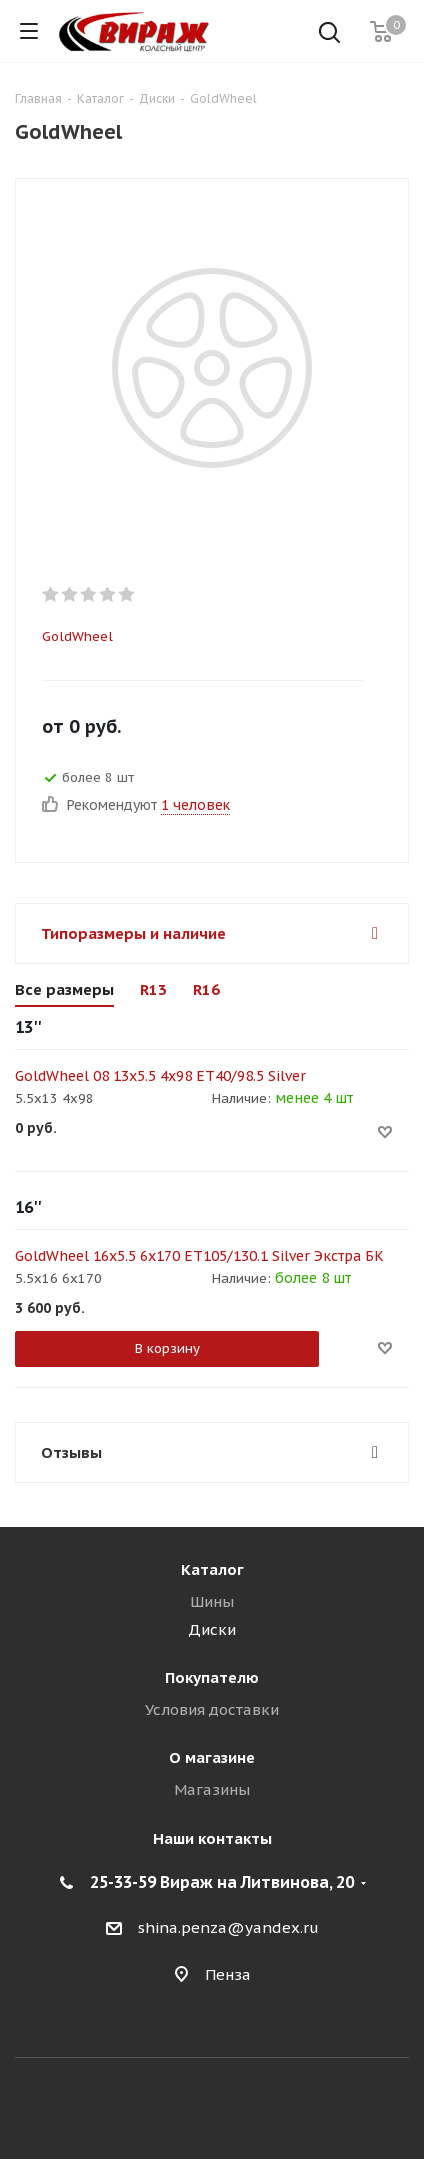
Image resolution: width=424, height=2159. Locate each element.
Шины (212, 1601)
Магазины (212, 1789)
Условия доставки (212, 1709)
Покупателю (212, 1677)
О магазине (212, 1757)
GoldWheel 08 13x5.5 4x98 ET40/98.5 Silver (160, 1076)
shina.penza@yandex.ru (228, 1928)
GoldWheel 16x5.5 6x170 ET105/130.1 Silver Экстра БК (199, 1256)
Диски (212, 1629)
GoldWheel (77, 636)
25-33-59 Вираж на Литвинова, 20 (222, 1882)
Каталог (212, 1569)
